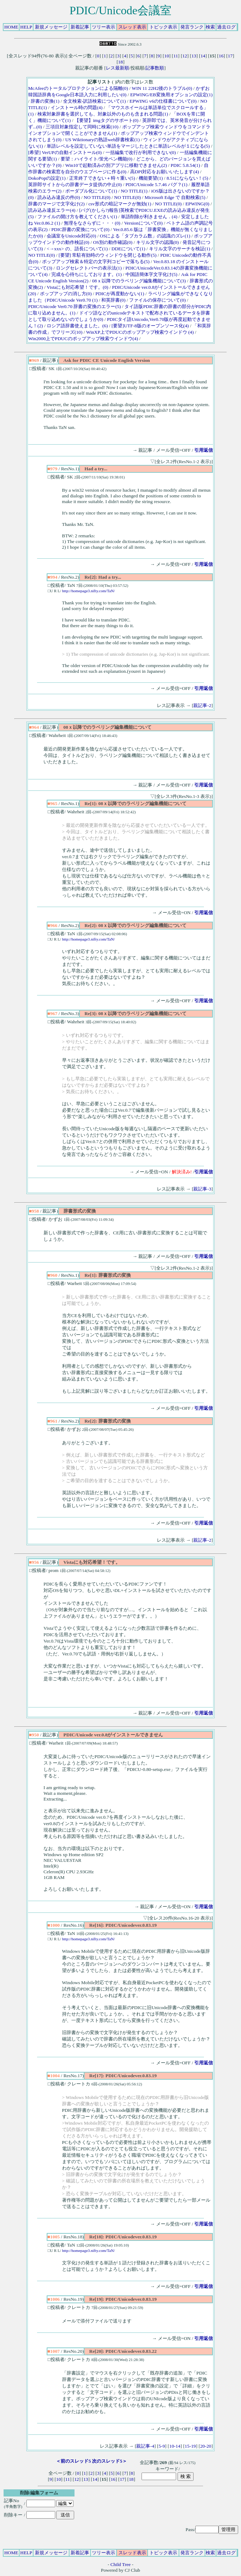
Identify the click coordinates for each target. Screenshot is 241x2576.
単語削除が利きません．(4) (149, 216)
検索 (210, 27)
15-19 (190, 2446)
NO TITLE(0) (97, 197)
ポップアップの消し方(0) (66, 293)
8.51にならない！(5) (187, 178)
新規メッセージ (51, 27)
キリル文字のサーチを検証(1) (179, 248)
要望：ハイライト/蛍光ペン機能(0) (96, 159)
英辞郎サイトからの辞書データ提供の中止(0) (75, 184)
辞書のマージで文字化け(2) (56, 203)
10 (166, 55)
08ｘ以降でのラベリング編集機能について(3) (139, 280)
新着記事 (80, 27)
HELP (26, 27)
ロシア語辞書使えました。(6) (77, 325)
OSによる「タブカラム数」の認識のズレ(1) (145, 236)
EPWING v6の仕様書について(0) (162, 101)
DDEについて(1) (128, 248)
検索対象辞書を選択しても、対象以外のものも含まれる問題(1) (102, 114)
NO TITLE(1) (134, 191)
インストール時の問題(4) (77, 107)
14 (202, 55)
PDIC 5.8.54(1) (185, 165)
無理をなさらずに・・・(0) (92, 223)
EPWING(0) (197, 203)
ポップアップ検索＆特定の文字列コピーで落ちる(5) (96, 261)
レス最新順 (117, 68)
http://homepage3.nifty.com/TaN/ (88, 591)
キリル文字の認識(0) (157, 242)
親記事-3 (202, 1189)
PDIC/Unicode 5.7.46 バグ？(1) (156, 184)
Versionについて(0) (143, 223)
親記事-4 (145, 2446)
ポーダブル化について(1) (91, 191)
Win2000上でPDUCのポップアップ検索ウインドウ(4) (83, 338)
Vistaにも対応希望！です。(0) (77, 287)
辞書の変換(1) (45, 101)
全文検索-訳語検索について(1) (94, 101)
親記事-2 (202, 705)
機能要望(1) (151, 178)
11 (175, 55)
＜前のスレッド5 (73, 2461)
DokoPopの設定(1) (47, 178)
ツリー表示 (103, 27)
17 (230, 55)
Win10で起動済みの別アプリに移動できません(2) (116, 165)
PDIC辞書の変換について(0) (80, 229)
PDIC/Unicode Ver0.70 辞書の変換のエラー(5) (74, 306)
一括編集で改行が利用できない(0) (141, 152)
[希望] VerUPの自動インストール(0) (65, 152)
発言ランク (192, 27)
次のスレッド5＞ (109, 2461)
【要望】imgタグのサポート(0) (106, 120)
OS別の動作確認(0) (113, 242)
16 (221, 55)
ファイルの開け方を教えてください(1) (77, 216)
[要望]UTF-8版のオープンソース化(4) (150, 325)
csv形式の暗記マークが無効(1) (119, 203)
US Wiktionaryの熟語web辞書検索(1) (102, 139)
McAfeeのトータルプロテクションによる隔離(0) (78, 88)
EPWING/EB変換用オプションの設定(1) (171, 94)
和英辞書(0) (113, 300)
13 (193, 55)
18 (120, 62)
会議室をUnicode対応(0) (71, 236)
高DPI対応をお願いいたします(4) (164, 171)
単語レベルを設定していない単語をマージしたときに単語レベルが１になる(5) (128, 146)
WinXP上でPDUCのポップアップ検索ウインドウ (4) (140, 332)
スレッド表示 (132, 27)
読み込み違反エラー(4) (52, 210)
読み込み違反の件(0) (58, 197)
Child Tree (121, 2564)
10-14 (174, 2446)
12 (184, 55)
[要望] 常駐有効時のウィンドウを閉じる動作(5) (107, 255)
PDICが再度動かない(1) (120, 293)
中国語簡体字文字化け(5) (151, 274)
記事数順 (154, 68)
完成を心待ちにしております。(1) (86, 274)
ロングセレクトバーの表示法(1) (89, 268)
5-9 (162, 2446)
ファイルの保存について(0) (157, 300)
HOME (11, 27)
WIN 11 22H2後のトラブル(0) (162, 88)
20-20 (205, 2446)
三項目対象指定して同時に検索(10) (82, 126)
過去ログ (226, 27)
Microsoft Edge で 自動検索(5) (174, 197)
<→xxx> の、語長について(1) (77, 248)
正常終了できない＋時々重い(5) (102, 178)
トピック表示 (163, 27)
